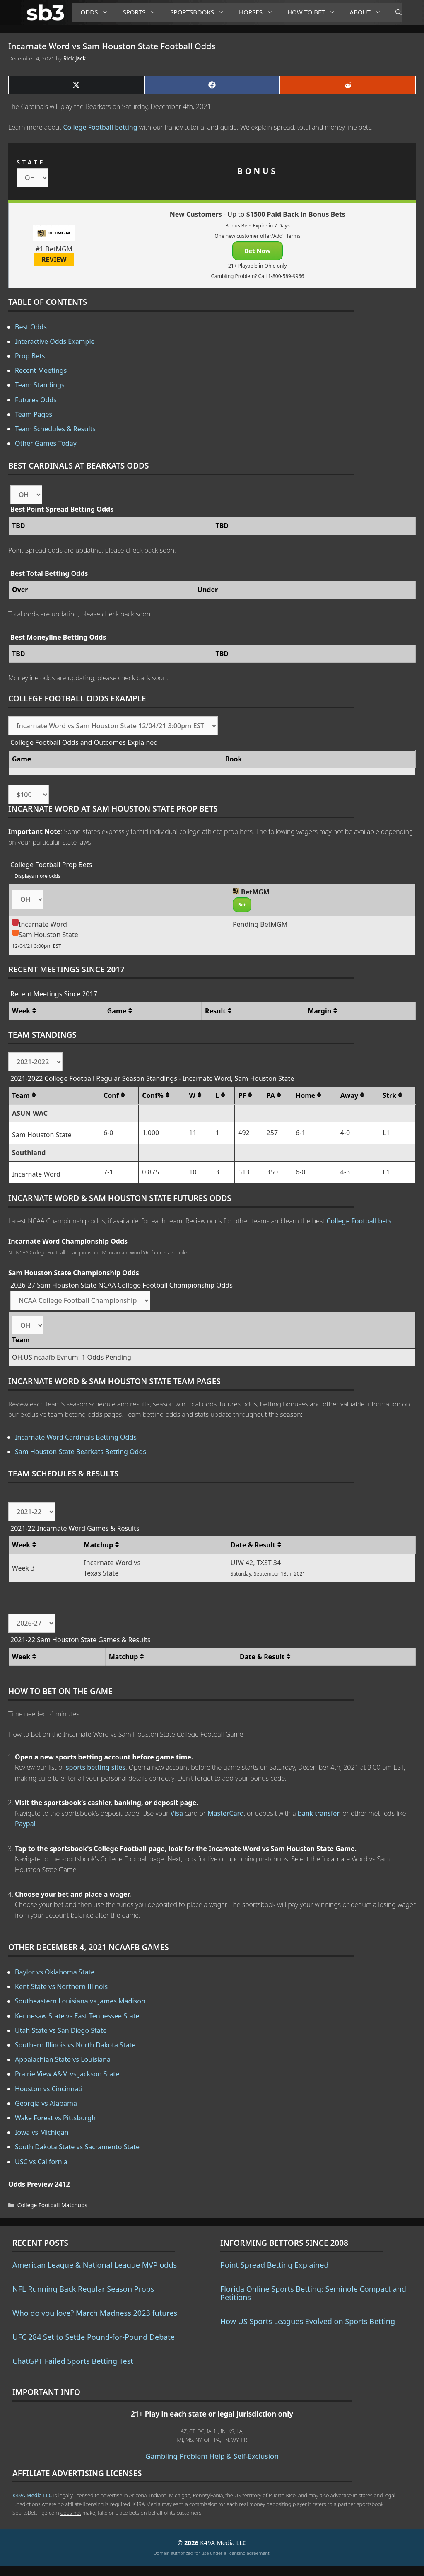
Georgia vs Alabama (46, 2103)
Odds (98, 12)
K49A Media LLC (32, 2495)
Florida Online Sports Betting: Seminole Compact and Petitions (313, 2293)
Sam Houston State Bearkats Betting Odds (80, 1451)
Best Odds (31, 326)
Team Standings (40, 384)
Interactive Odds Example (55, 341)
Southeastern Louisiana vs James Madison (80, 2001)
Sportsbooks (200, 12)
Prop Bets (30, 355)
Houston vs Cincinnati (48, 2088)
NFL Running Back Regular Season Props (83, 2289)
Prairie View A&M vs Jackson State (67, 2073)
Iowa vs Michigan (42, 2132)
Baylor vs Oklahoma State (54, 1972)
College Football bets (358, 1220)
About (368, 12)
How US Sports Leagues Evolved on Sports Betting (307, 2321)
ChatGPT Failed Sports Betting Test (72, 2361)
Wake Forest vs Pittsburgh (55, 2117)
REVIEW (54, 259)
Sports (142, 12)
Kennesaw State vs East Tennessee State (77, 2015)
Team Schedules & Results (55, 428)
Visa (177, 1813)
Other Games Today (46, 443)
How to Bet (314, 12)
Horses (259, 12)
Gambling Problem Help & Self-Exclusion (212, 2456)
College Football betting (100, 127)
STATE (31, 162)
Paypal (25, 1823)
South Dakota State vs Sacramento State (77, 2146)
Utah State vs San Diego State (61, 2030)
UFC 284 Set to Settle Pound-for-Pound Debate (93, 2337)
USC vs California (41, 2161)
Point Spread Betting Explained (274, 2265)
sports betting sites (95, 1767)
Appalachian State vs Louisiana (63, 2059)
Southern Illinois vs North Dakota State (75, 2044)
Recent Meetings (41, 370)
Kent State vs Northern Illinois (61, 1986)
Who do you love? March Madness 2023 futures (94, 2313)
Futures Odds (36, 399)
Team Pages (33, 414)
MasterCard (225, 1813)
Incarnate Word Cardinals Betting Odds (76, 1437)
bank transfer (319, 1813)
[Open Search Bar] (394, 12)
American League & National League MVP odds (94, 2265)
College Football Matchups (52, 2205)
